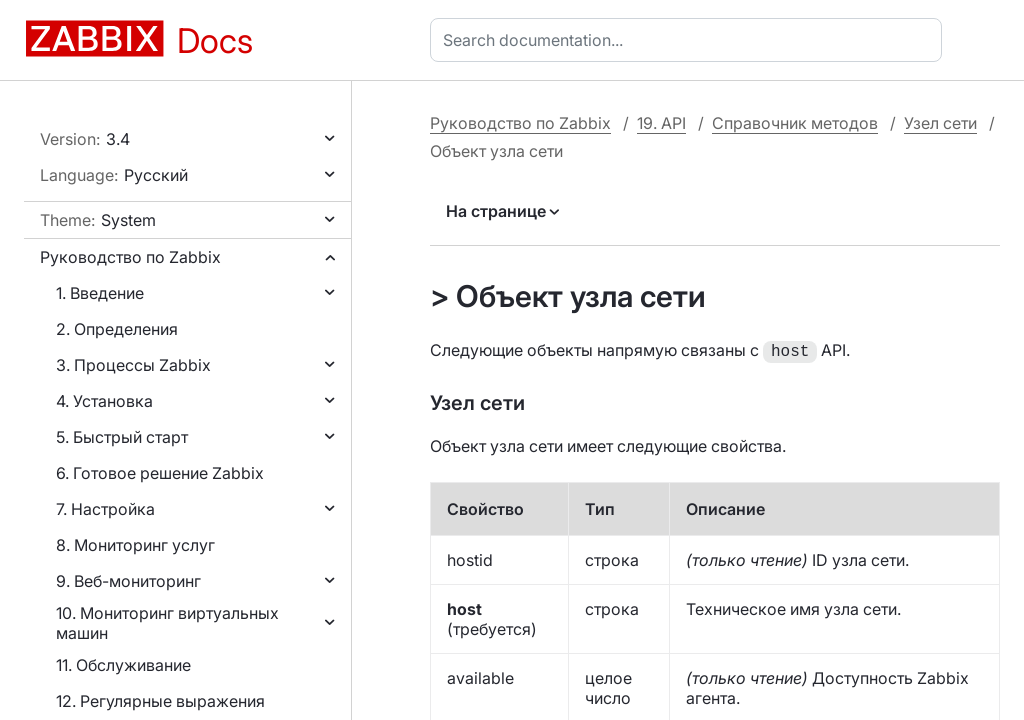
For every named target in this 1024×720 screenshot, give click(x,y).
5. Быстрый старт (122, 437)
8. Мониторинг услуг (135, 545)
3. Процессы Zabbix (133, 365)
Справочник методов (795, 123)
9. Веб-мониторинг (128, 581)
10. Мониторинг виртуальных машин (167, 623)
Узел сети (940, 123)
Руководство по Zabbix (130, 257)
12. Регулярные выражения (160, 701)
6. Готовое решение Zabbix (160, 473)
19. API (661, 123)
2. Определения (117, 329)
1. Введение (100, 293)
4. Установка (104, 401)
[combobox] (690, 40)
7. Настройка (105, 509)
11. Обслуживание (123, 665)
